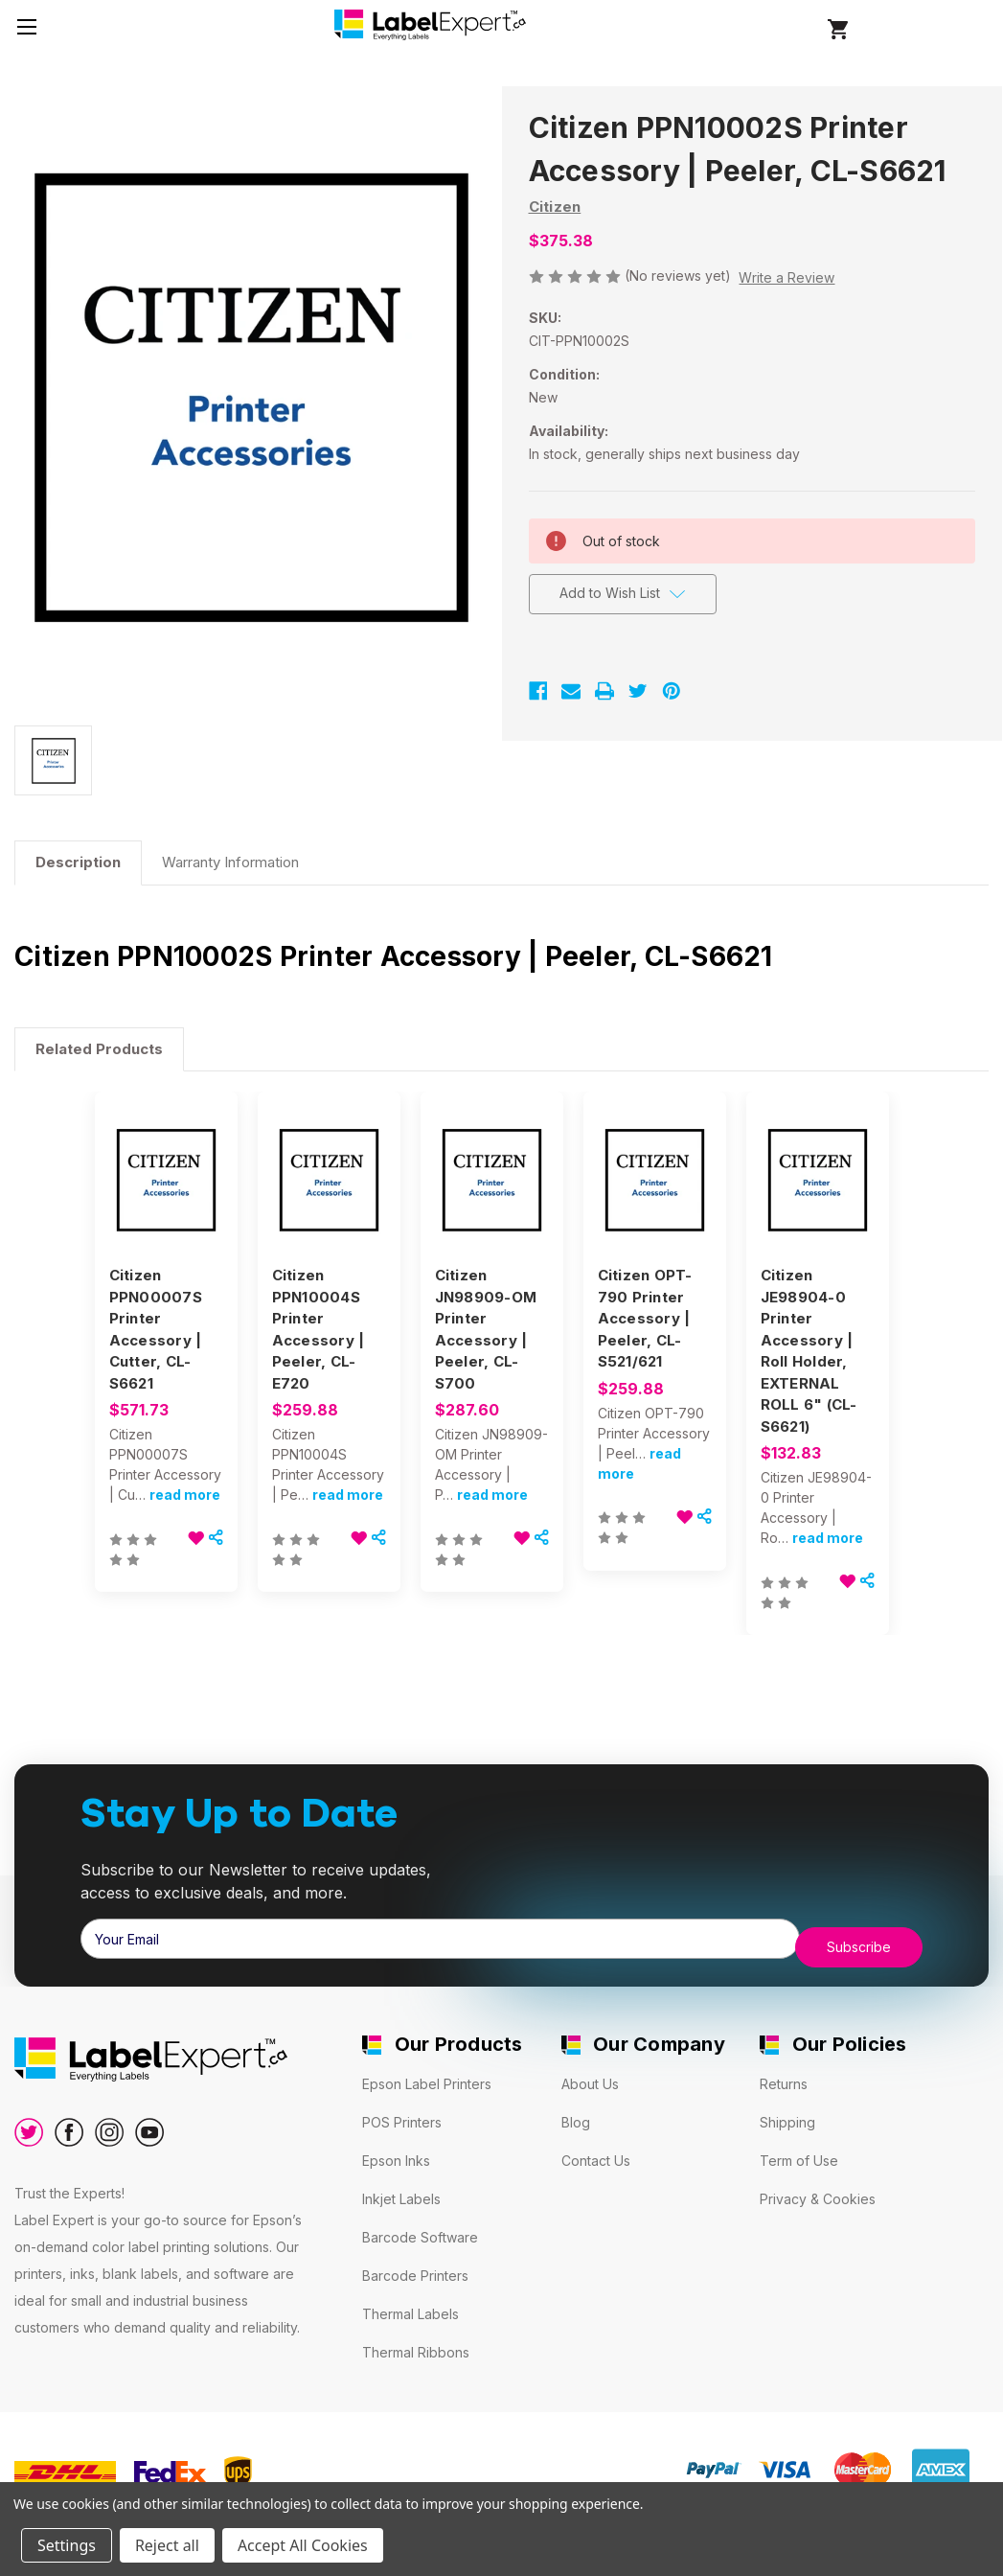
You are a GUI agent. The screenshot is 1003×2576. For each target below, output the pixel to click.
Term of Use (799, 2153)
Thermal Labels (410, 2306)
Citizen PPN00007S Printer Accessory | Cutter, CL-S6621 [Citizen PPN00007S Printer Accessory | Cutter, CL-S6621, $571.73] (155, 1329)
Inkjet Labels (401, 2191)
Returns (784, 2076)
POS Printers (402, 2114)
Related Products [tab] (99, 1049)
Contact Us (595, 2153)
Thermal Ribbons (415, 2344)
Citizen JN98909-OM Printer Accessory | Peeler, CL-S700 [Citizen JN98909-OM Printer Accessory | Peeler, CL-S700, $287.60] (486, 1329)
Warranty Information (230, 862)
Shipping (787, 2114)
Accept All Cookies (303, 2545)
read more (184, 1494)
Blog (575, 2114)
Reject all (167, 2545)
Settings (66, 2545)
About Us (590, 2076)
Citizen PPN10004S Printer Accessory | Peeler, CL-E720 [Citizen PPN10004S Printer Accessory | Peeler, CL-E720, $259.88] (318, 1329)
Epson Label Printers (426, 2076)
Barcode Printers (415, 2268)
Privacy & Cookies (818, 2191)
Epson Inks (396, 2153)
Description (78, 862)
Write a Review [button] (786, 277)
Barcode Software (420, 2229)
